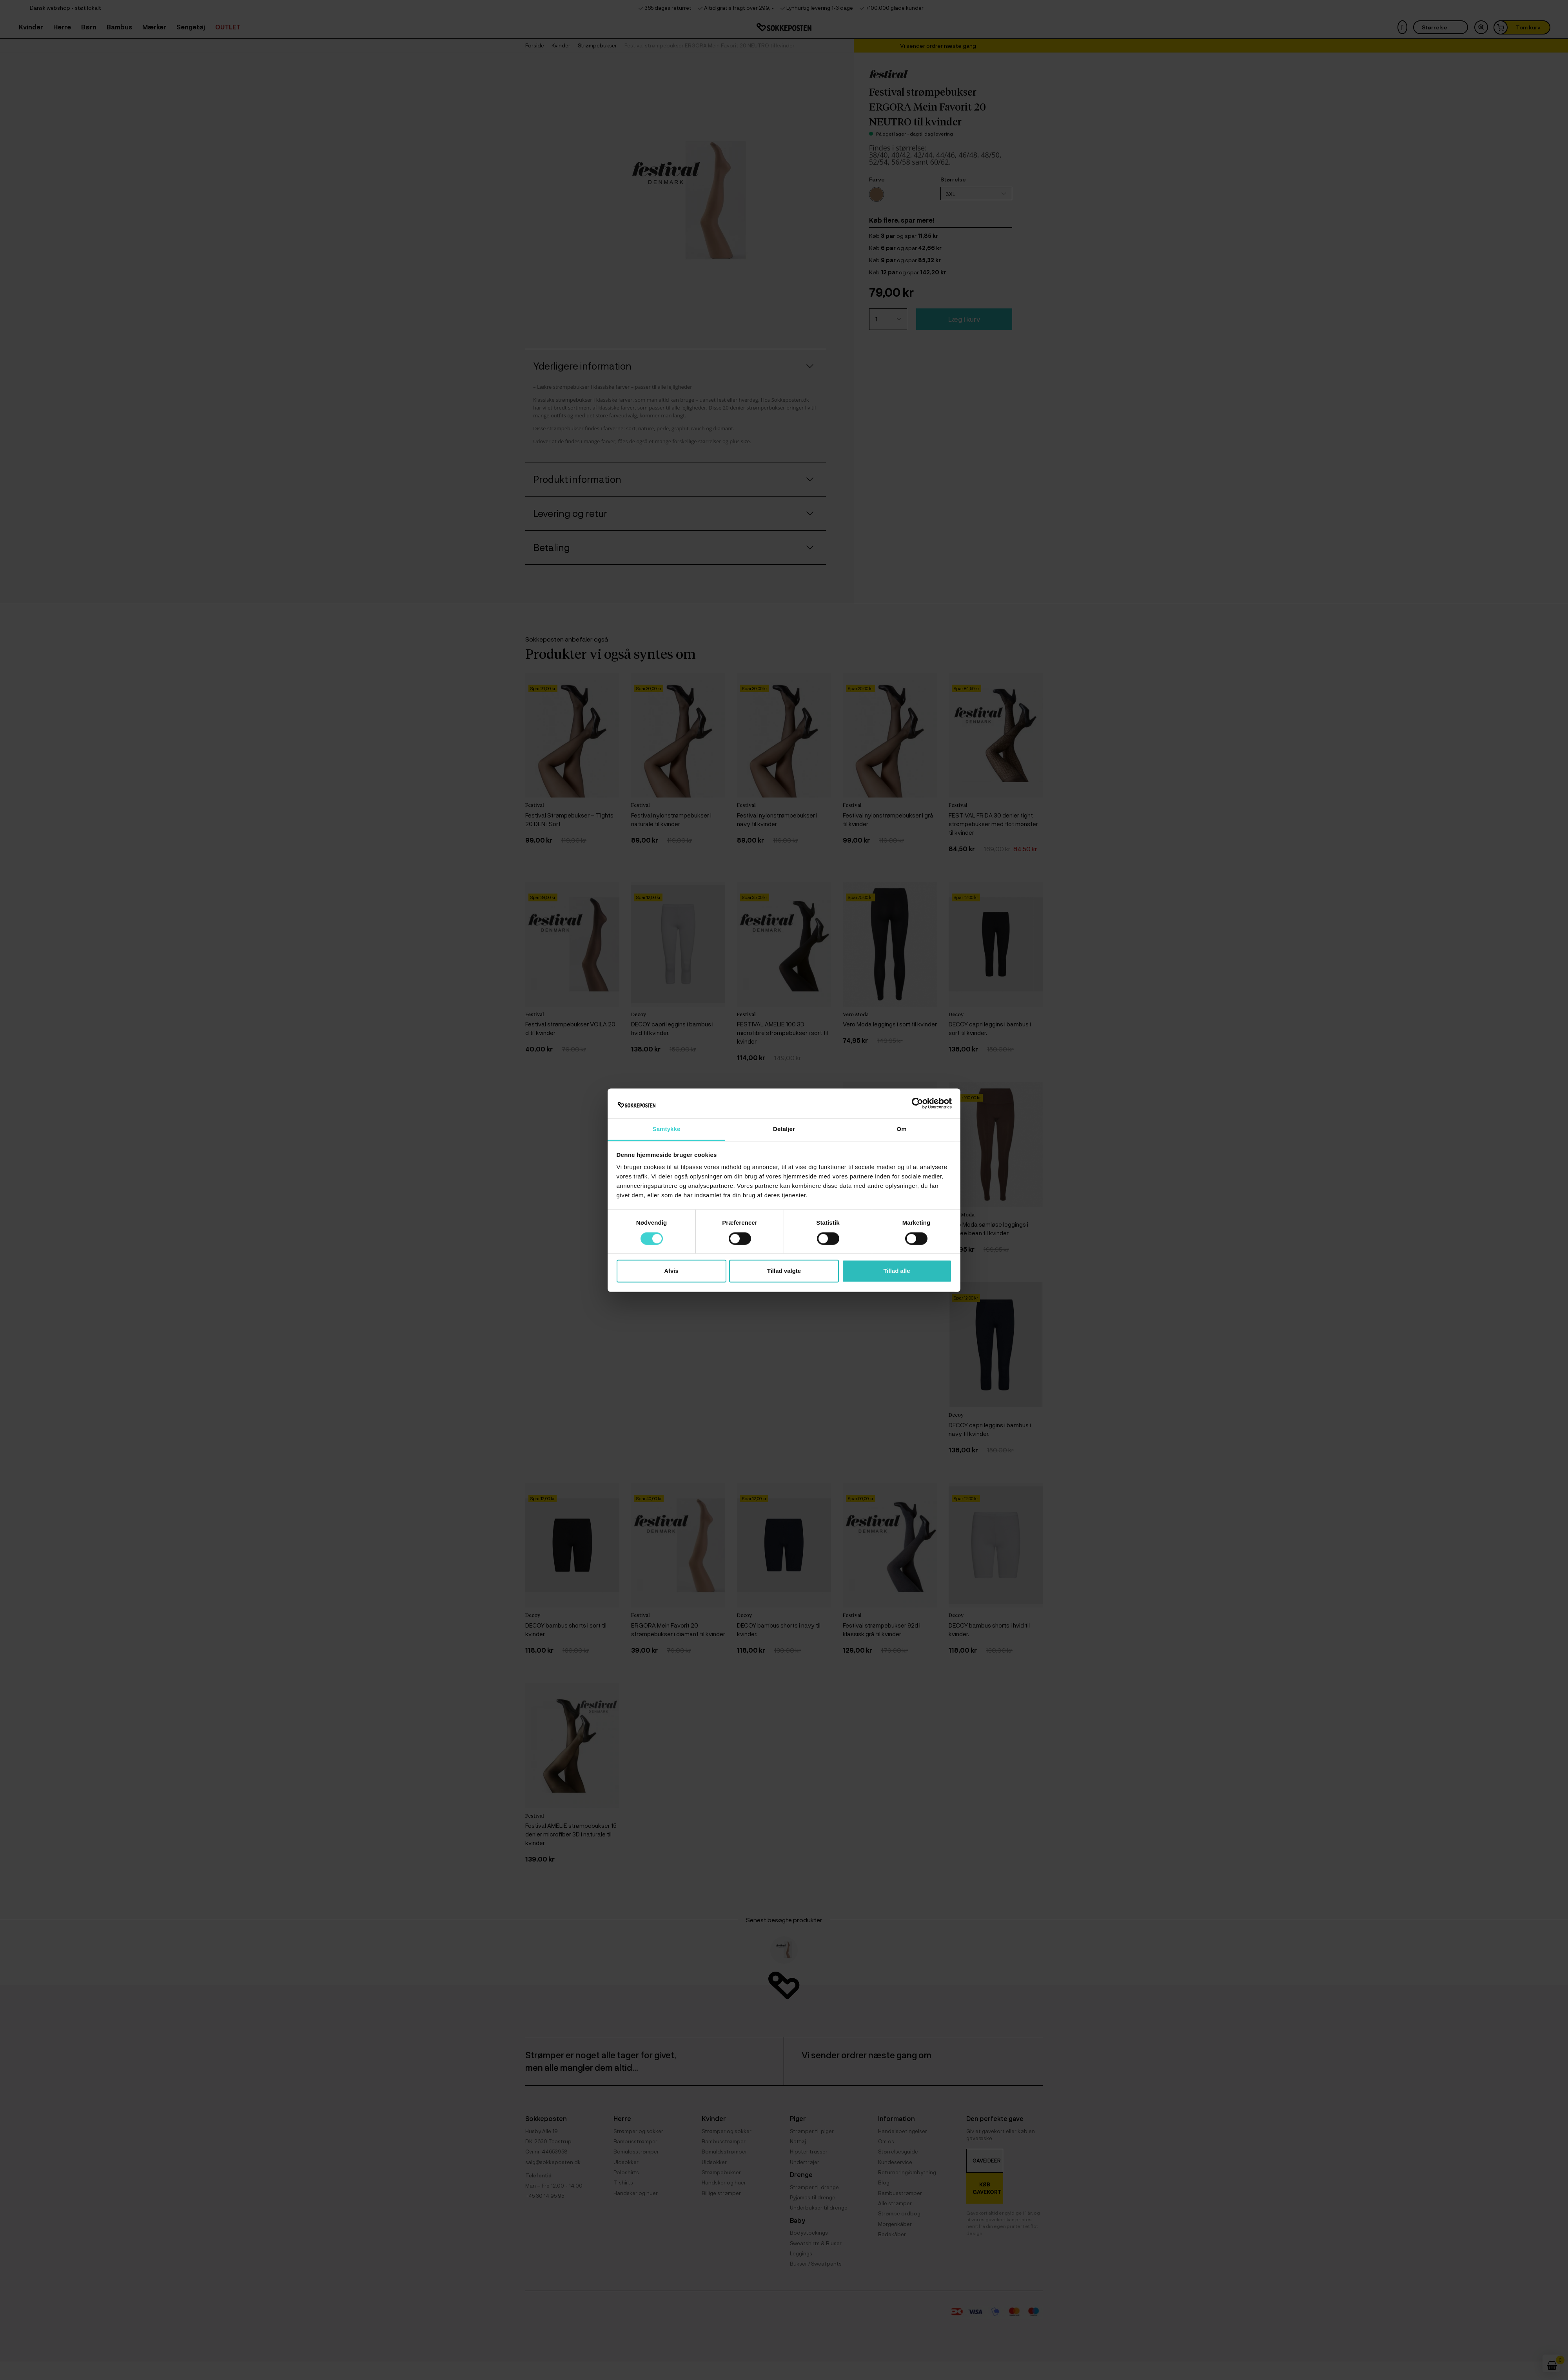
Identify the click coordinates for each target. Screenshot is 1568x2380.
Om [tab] (901, 1129)
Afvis (671, 1271)
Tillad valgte (784, 1271)
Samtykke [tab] (667, 1129)
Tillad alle (896, 1271)
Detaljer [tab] (784, 1129)
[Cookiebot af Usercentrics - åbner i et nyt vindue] (917, 1103)
